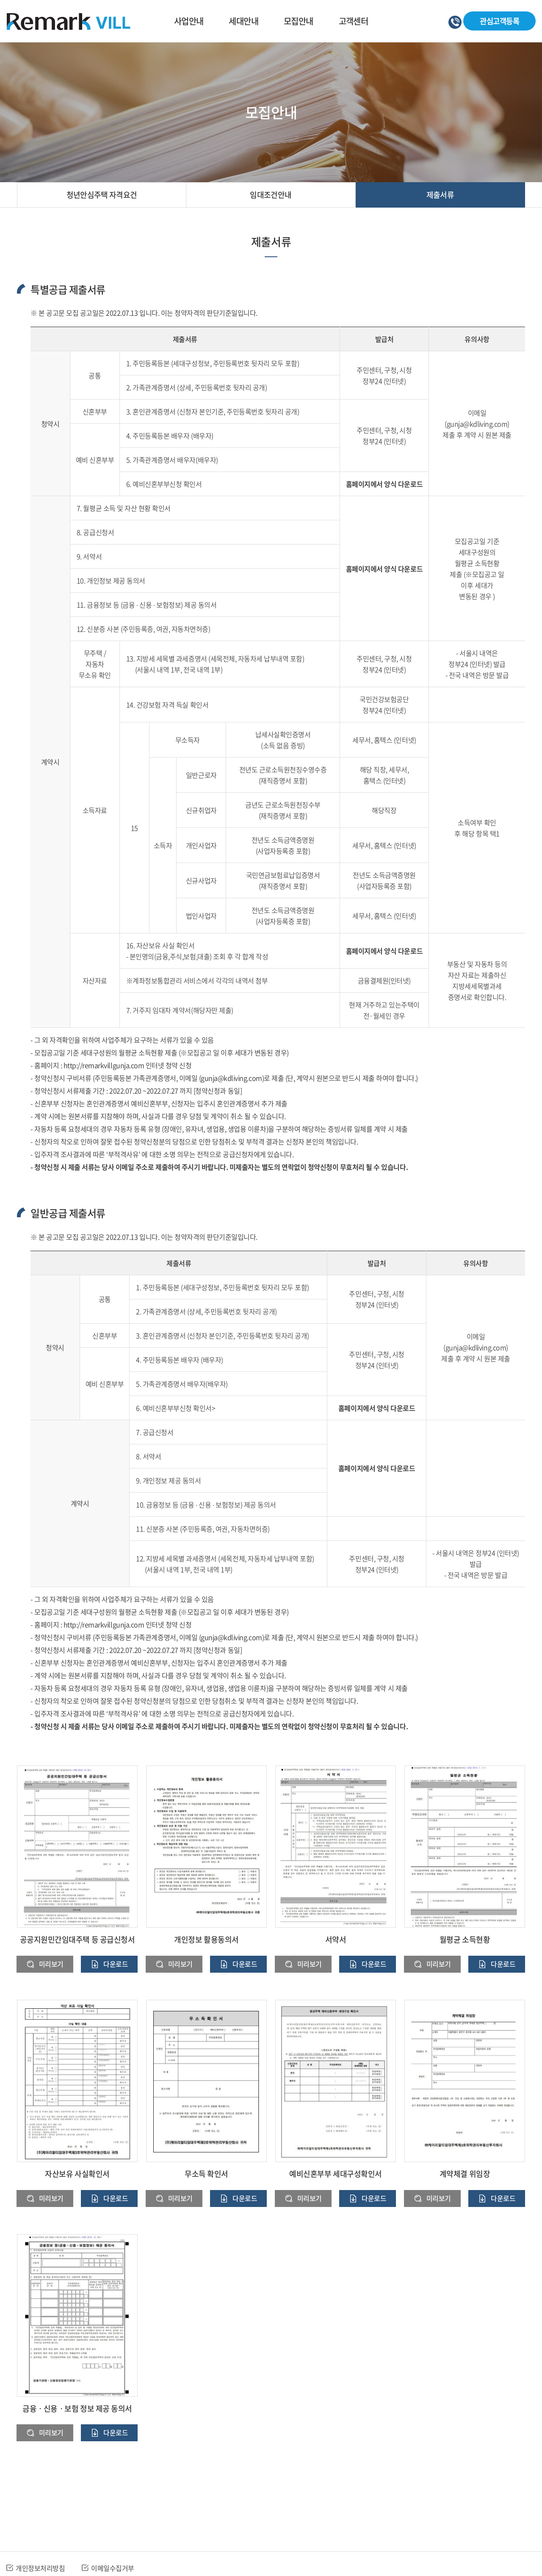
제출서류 (440, 194)
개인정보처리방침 (40, 2567)
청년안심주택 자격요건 (101, 194)
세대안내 (243, 21)
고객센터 (353, 21)
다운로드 (116, 1964)
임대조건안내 (270, 194)
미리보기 (51, 1964)
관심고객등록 (498, 21)
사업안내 (189, 21)
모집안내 (298, 21)
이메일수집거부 (112, 2567)
